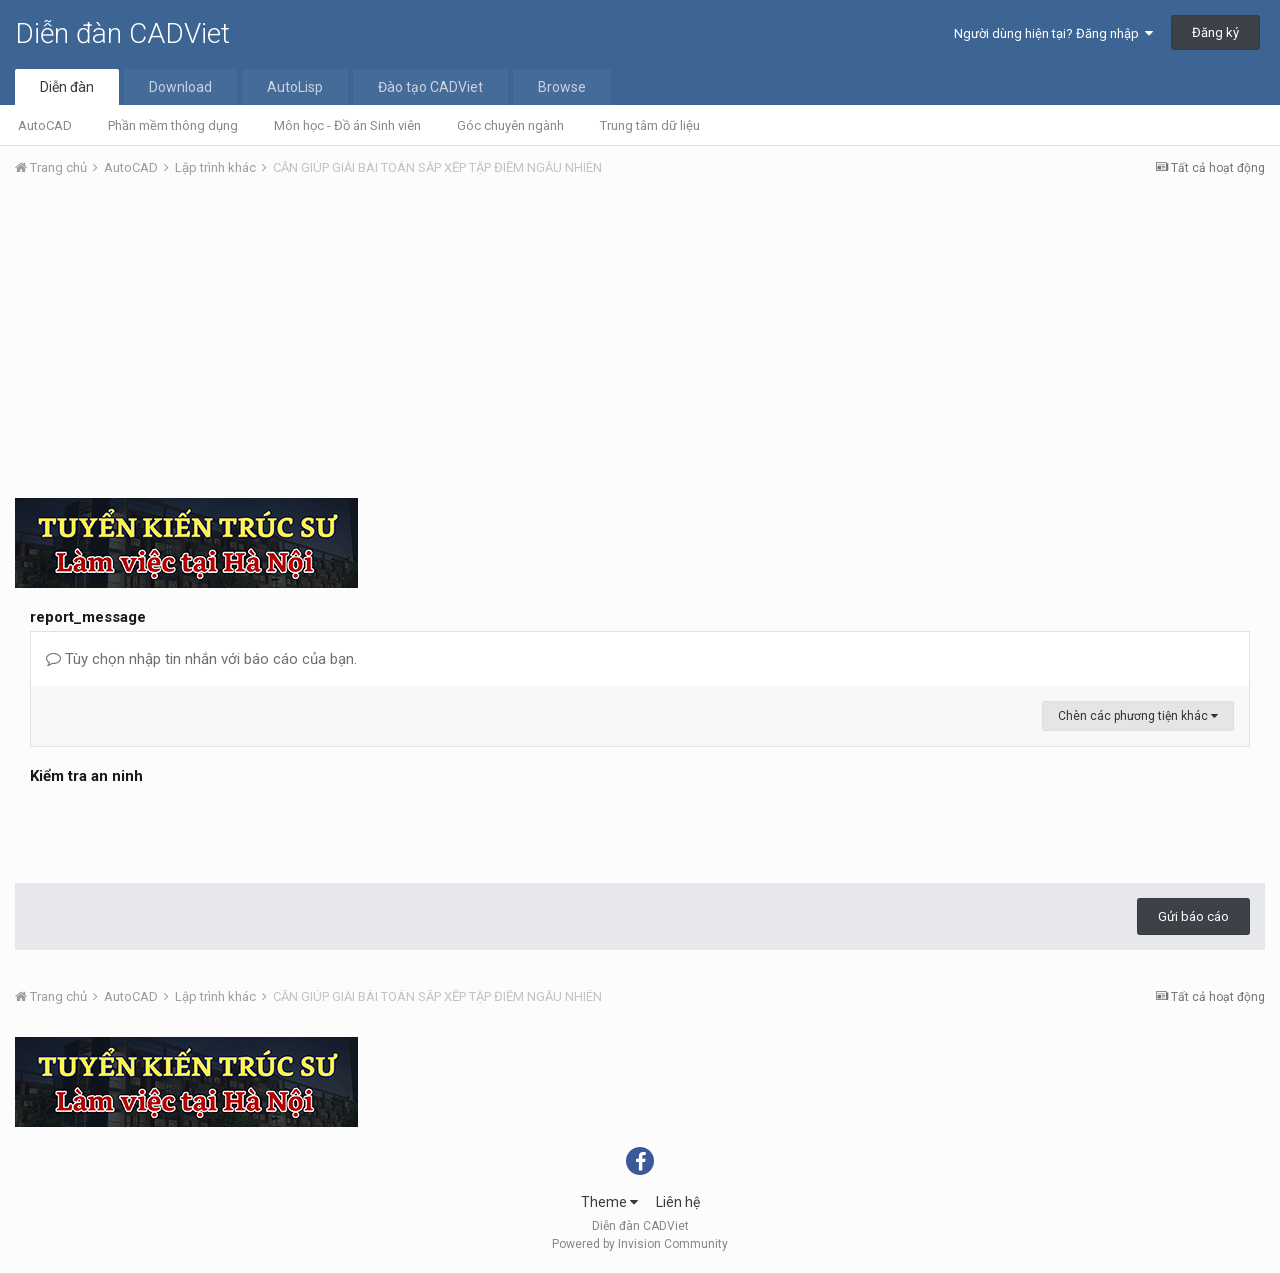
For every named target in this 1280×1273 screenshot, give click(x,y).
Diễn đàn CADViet (122, 33)
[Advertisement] (640, 343)
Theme (609, 1202)
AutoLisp (295, 87)
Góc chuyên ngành (510, 125)
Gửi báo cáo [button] (1193, 916)
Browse (562, 87)
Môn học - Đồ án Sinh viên (347, 125)
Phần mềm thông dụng (173, 125)
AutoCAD (45, 125)
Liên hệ (678, 1202)
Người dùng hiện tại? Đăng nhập (1053, 33)
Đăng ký (1215, 32)
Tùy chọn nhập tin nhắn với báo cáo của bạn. (201, 659)
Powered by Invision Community (640, 1244)
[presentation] (182, 829)
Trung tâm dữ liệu (650, 125)
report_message (88, 617)
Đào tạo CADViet (430, 87)
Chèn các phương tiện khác (1138, 716)
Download (180, 87)
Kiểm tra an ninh (86, 776)
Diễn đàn (67, 87)
